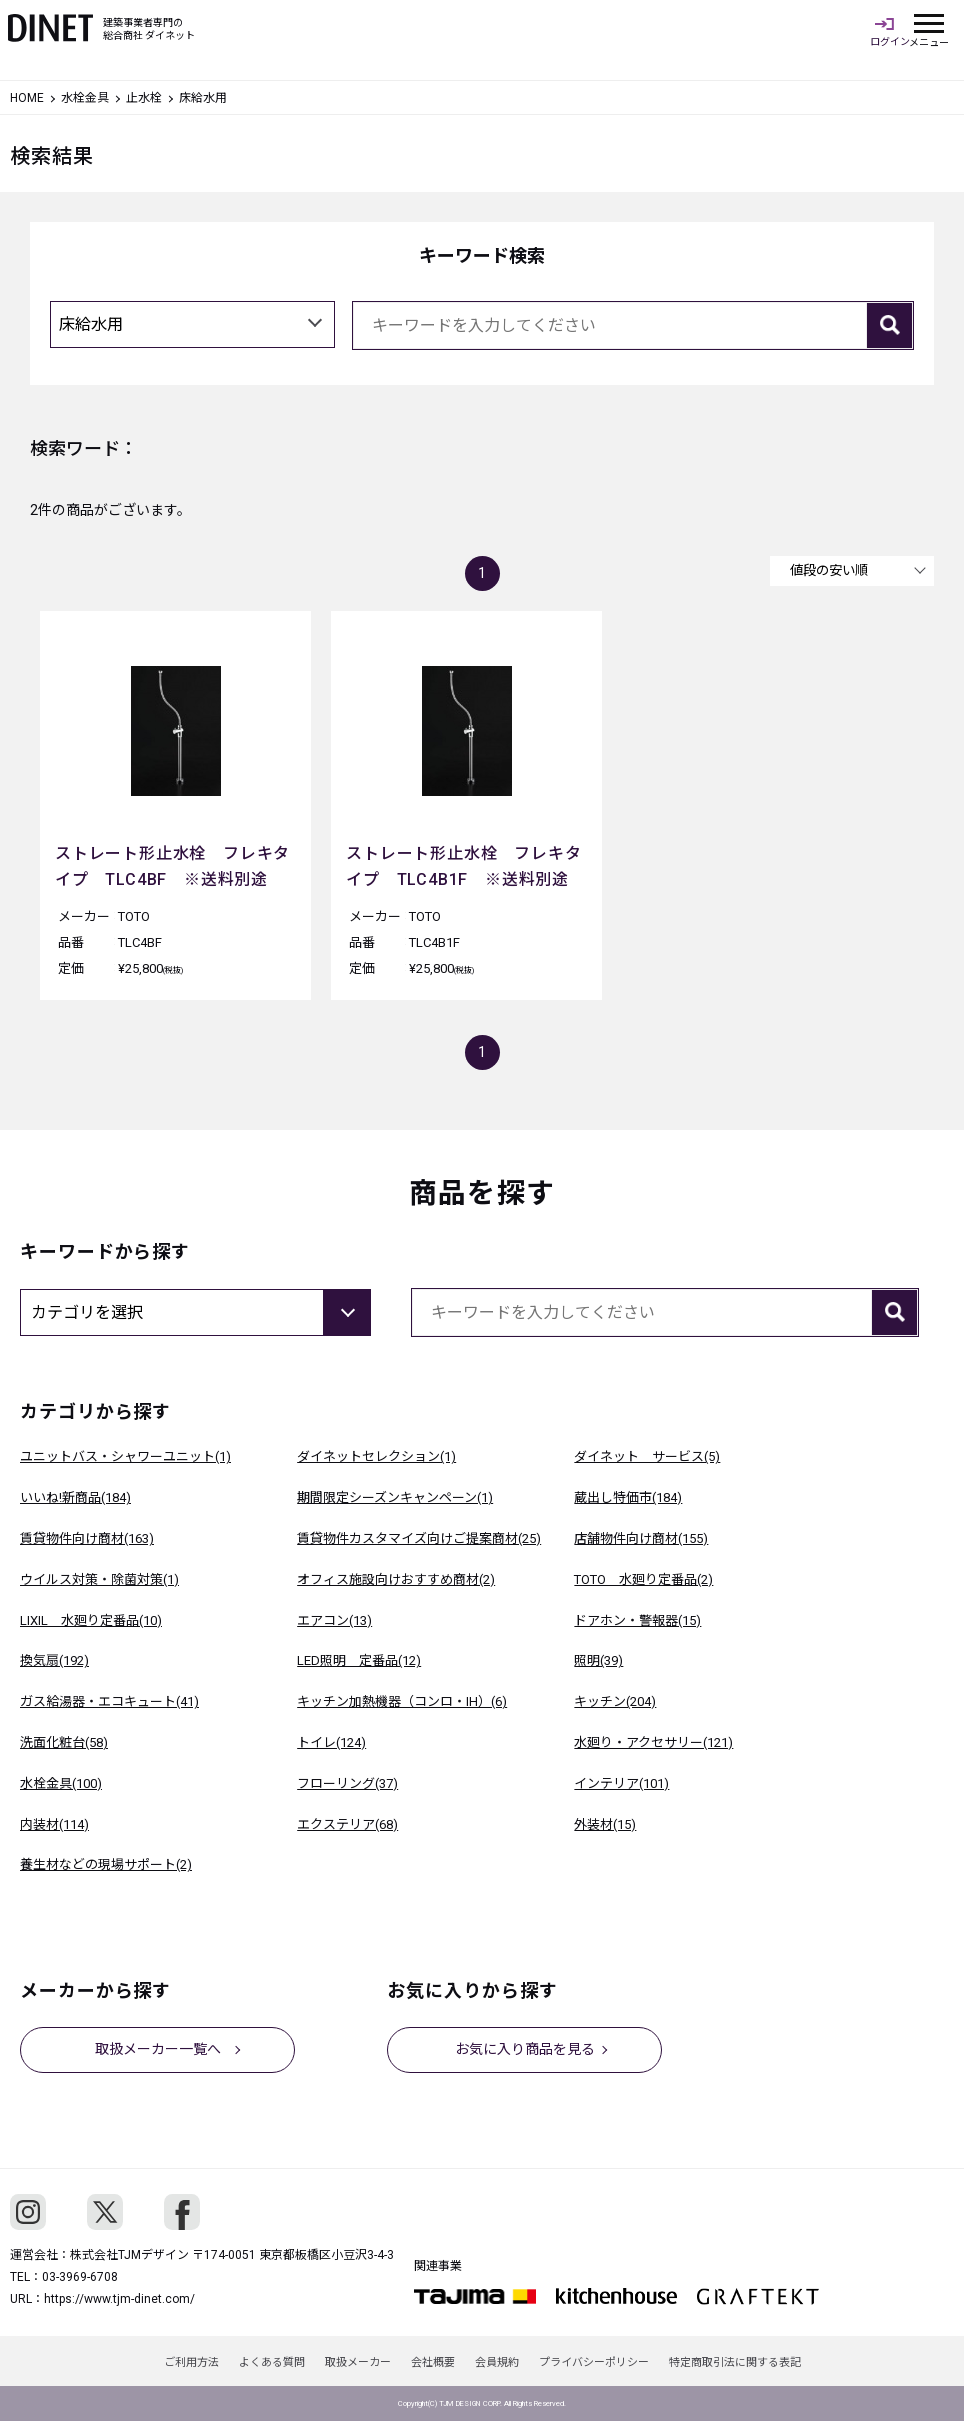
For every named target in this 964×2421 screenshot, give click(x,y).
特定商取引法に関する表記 (735, 2362)
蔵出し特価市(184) (628, 1497)
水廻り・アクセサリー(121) (653, 1742)
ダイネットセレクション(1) (376, 1456)
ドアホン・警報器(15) (637, 1620)
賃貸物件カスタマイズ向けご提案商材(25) (419, 1538)
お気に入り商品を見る (525, 2049)
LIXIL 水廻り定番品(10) (91, 1620)
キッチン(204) (615, 1701)
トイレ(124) (331, 1742)
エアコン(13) (334, 1620)
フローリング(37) (347, 1783)
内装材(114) (54, 1824)
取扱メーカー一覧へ (158, 2049)
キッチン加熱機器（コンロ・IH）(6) (402, 1701)
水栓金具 (85, 98)
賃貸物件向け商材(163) (87, 1538)
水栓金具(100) (61, 1783)
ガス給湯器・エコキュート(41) (109, 1701)
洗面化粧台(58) (64, 1742)
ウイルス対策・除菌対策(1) (99, 1579)
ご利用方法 (191, 2362)
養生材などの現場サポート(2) (106, 1864)
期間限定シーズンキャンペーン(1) (395, 1497)
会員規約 (497, 2362)
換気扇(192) (54, 1660)
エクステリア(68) (347, 1824)
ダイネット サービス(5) (647, 1456)
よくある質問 (272, 2362)
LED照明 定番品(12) (359, 1660)
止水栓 (144, 98)
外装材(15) (605, 1824)
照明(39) (598, 1660)
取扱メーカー (358, 2362)
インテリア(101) (621, 1783)
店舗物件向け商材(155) (641, 1538)
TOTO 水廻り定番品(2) (643, 1579)
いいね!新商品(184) (75, 1497)
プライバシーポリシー (594, 2362)
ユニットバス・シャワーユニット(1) (125, 1456)
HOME (27, 98)
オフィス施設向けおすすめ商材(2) (396, 1579)
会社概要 (433, 2362)
